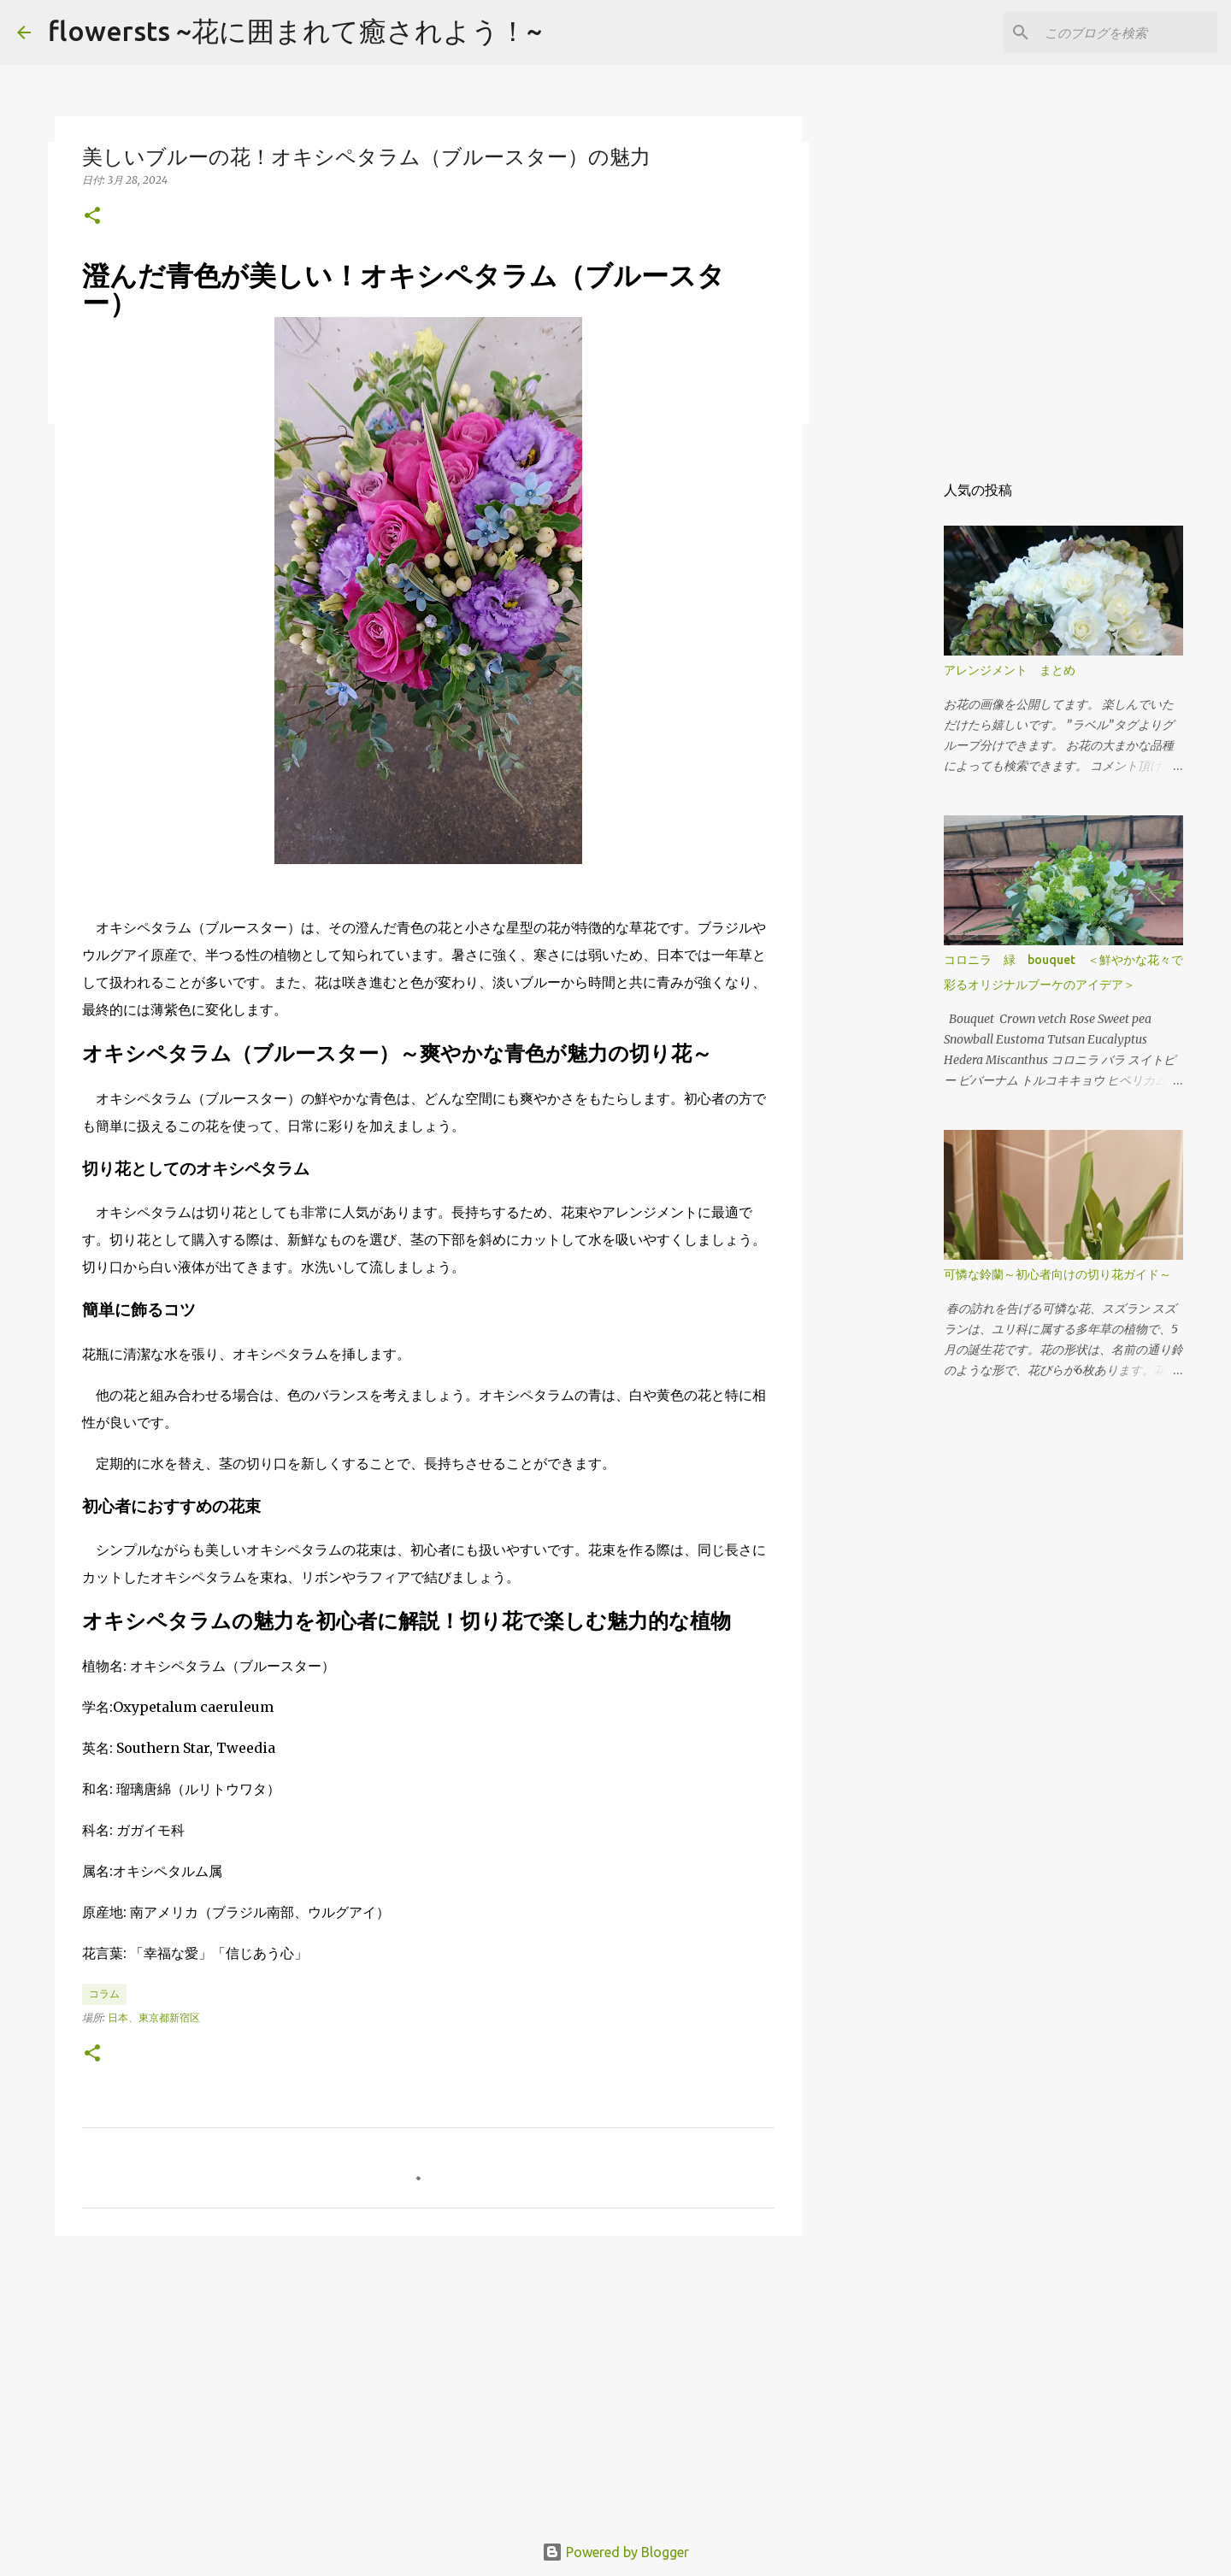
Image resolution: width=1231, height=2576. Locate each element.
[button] (92, 216)
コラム (104, 1993)
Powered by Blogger (615, 2552)
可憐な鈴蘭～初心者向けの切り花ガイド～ (1057, 1274)
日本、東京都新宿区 (154, 2017)
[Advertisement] (428, 2381)
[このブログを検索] (1127, 32)
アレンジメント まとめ (1009, 670)
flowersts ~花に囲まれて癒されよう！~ (295, 30)
